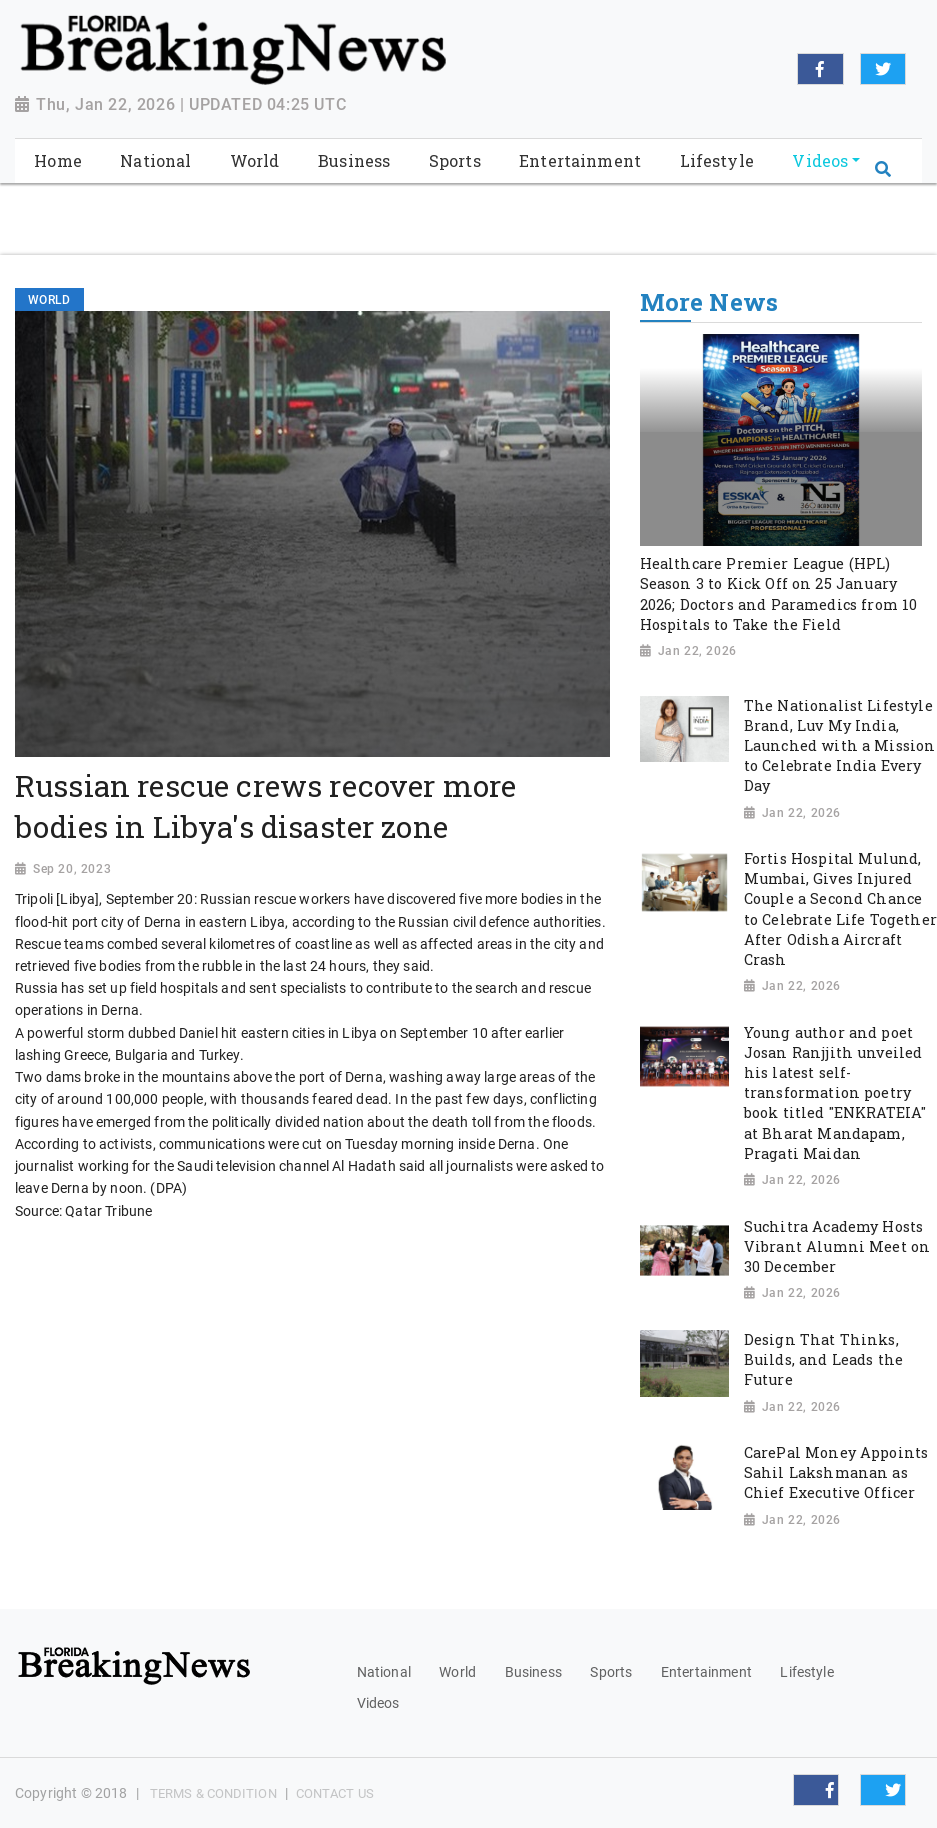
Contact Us (335, 1793)
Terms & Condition (213, 1793)
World (457, 1672)
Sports (611, 1672)
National (384, 1672)
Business (533, 1672)
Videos (378, 1703)
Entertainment (706, 1672)
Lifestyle (806, 1672)
